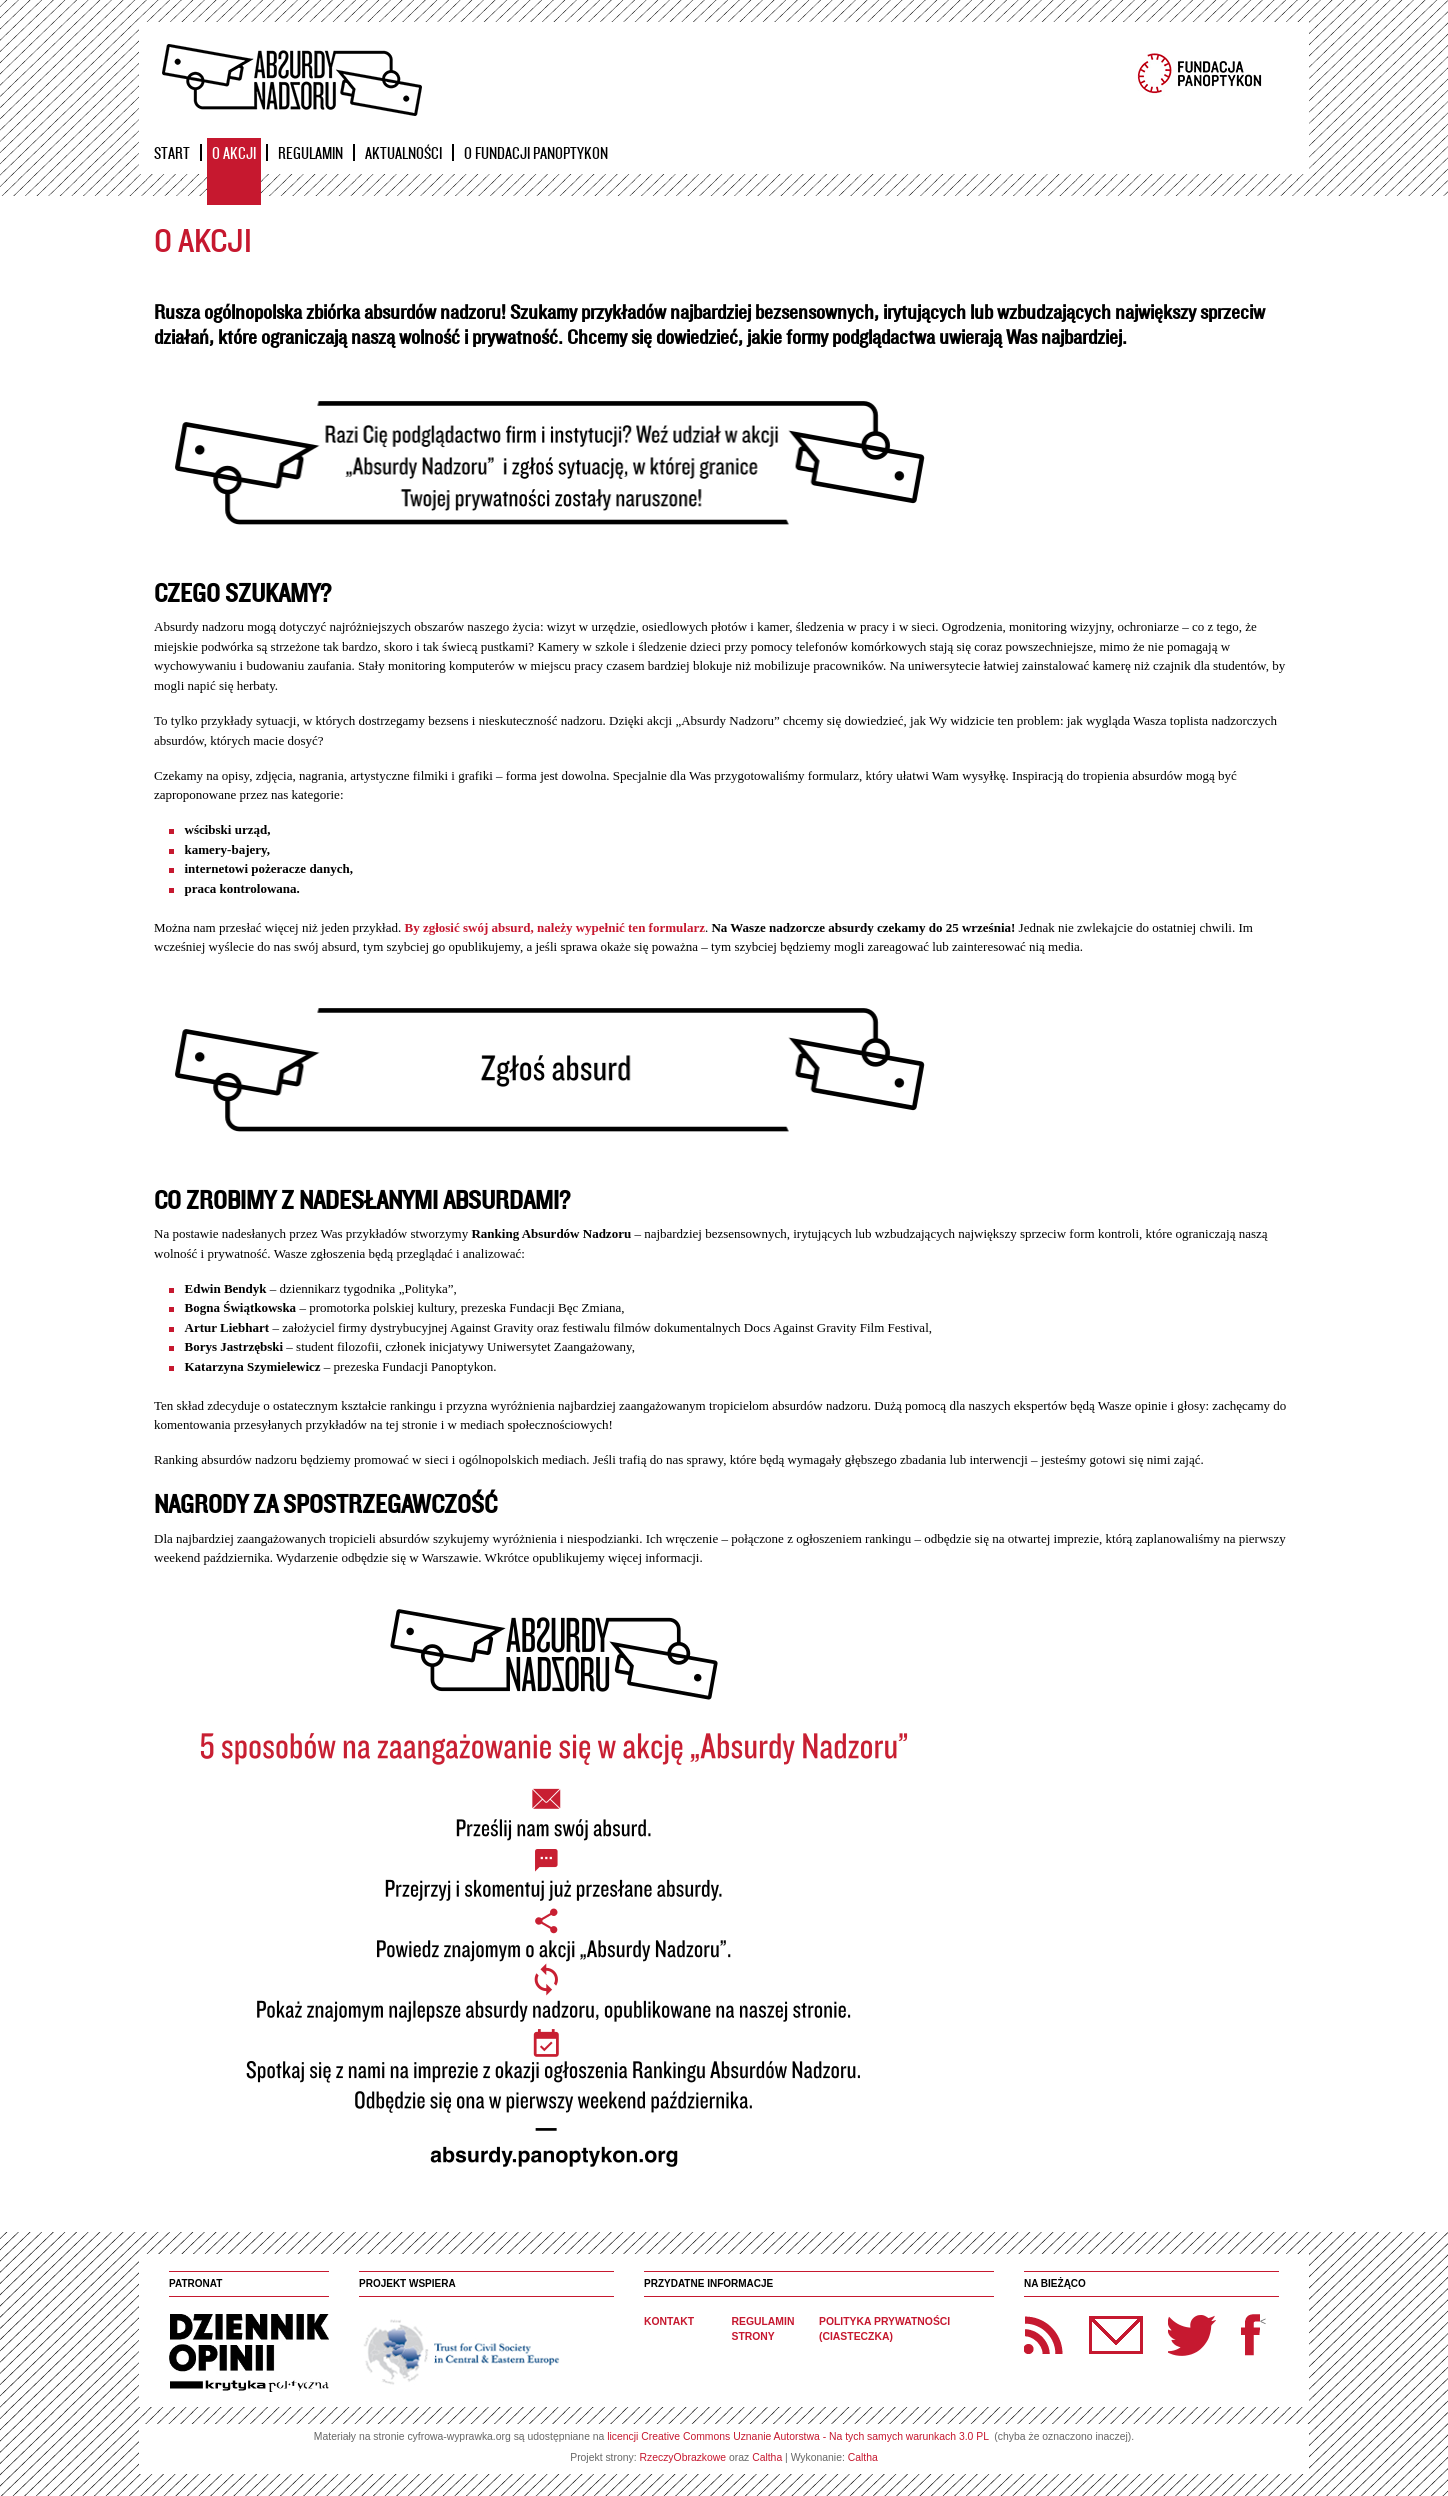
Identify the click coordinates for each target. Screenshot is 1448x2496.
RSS (1044, 2335)
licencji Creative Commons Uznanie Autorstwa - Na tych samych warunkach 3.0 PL (797, 2436)
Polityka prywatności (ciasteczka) (884, 2329)
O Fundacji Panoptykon (536, 153)
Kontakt (669, 2321)
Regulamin (310, 153)
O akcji (234, 153)
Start (172, 153)
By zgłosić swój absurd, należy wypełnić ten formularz (555, 927)
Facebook (1250, 2335)
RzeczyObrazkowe (683, 2457)
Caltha (767, 2457)
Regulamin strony (763, 2329)
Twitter (1192, 2335)
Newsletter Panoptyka (1090, 2321)
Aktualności (403, 153)
